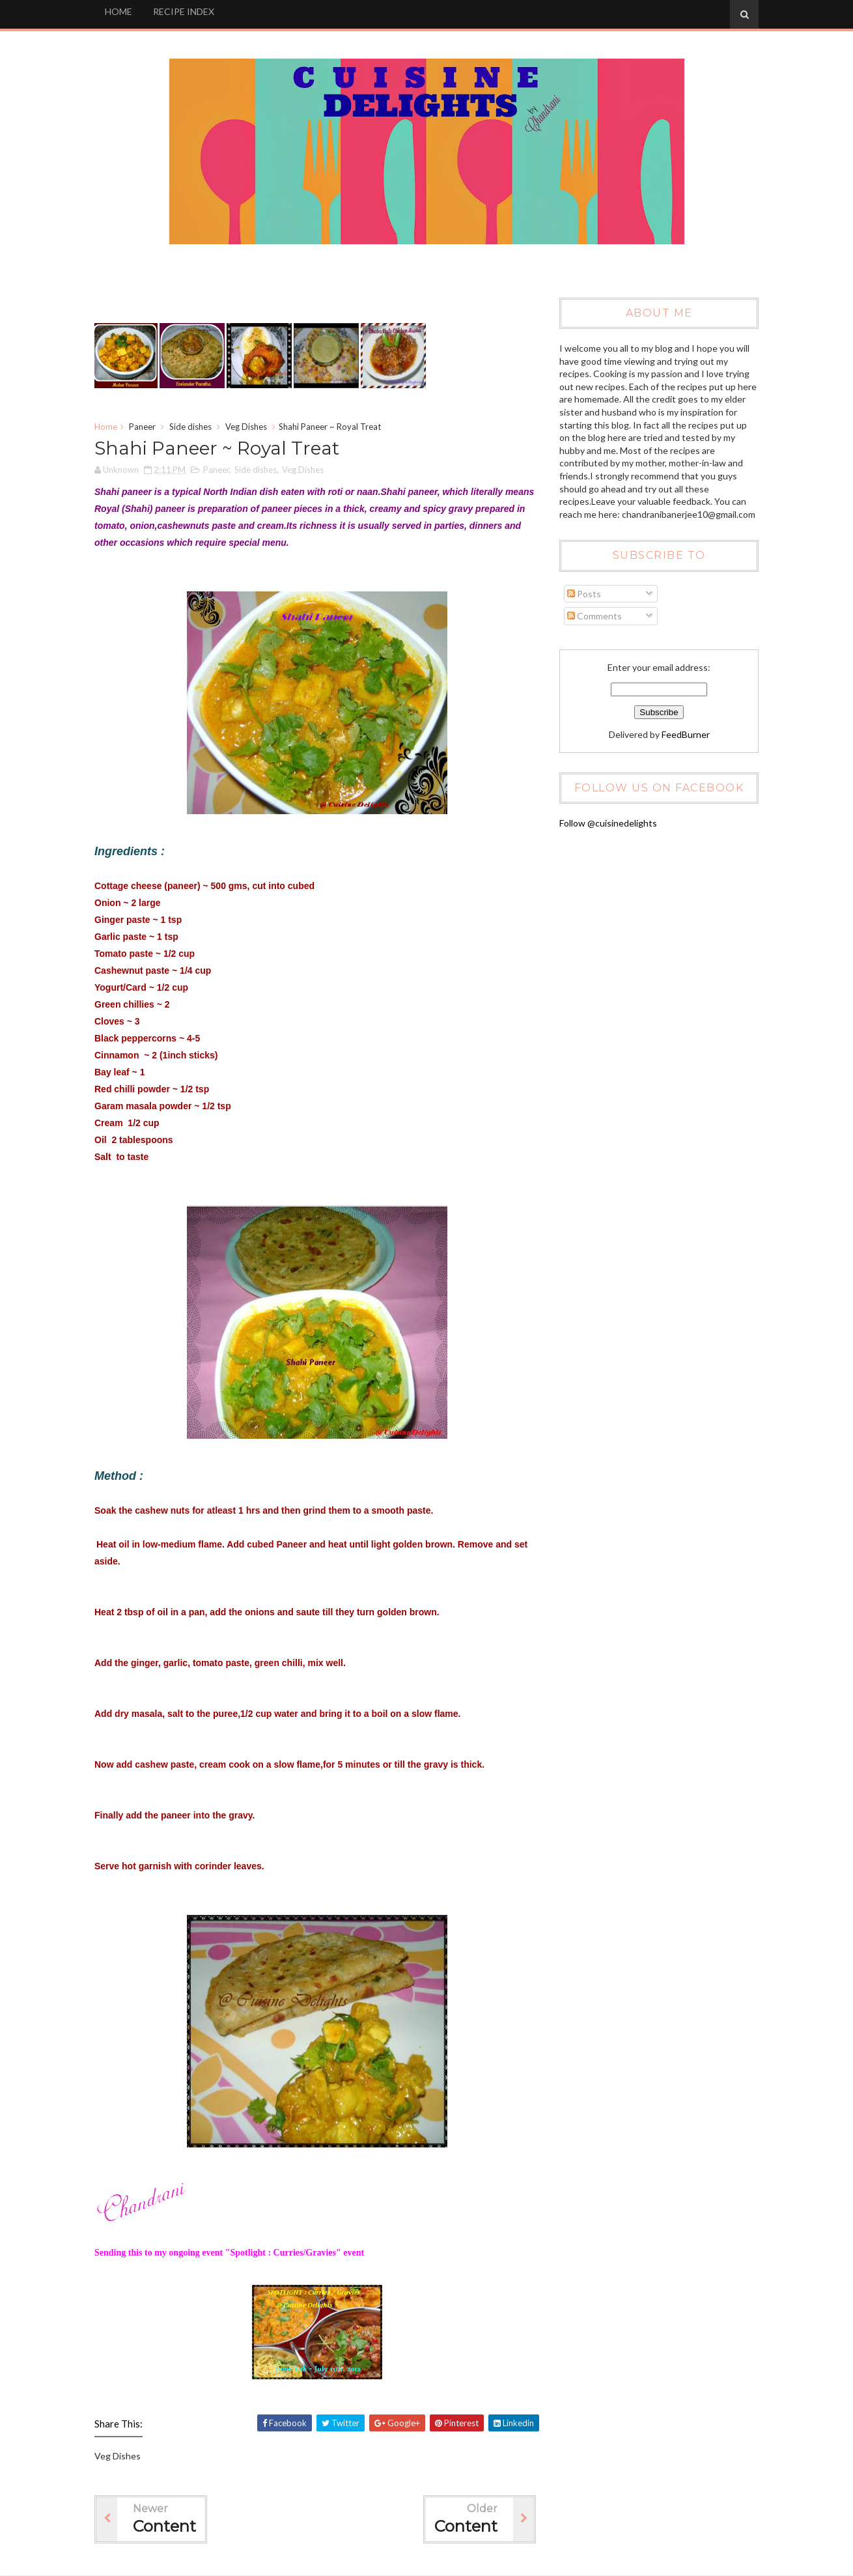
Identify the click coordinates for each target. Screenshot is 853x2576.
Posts (584, 593)
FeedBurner (686, 734)
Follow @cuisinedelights (608, 822)
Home (105, 426)
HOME (118, 11)
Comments (594, 615)
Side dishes (190, 426)
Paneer (142, 426)
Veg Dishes (246, 426)
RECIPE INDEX (183, 11)
